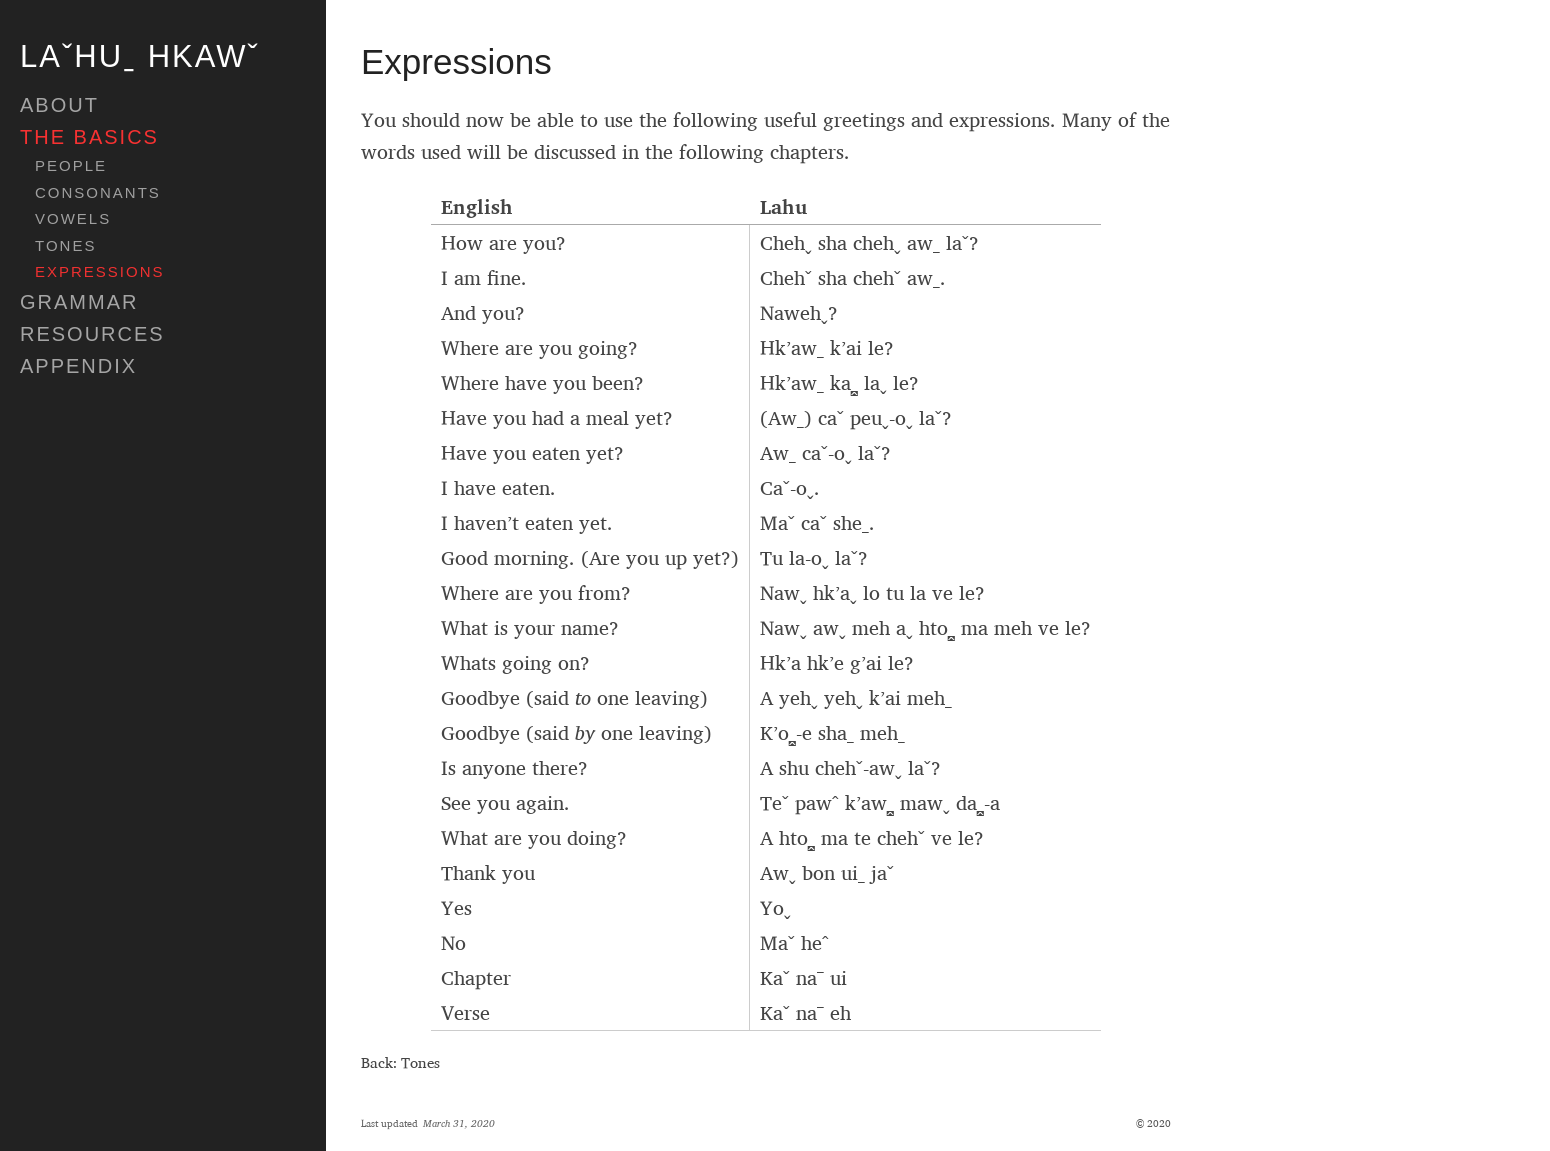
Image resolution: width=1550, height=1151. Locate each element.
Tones (65, 246)
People (71, 166)
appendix (78, 366)
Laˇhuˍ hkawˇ (140, 56)
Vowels (73, 219)
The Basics (89, 137)
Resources (92, 334)
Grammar (79, 302)
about (59, 105)
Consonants (98, 193)
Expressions (100, 272)
